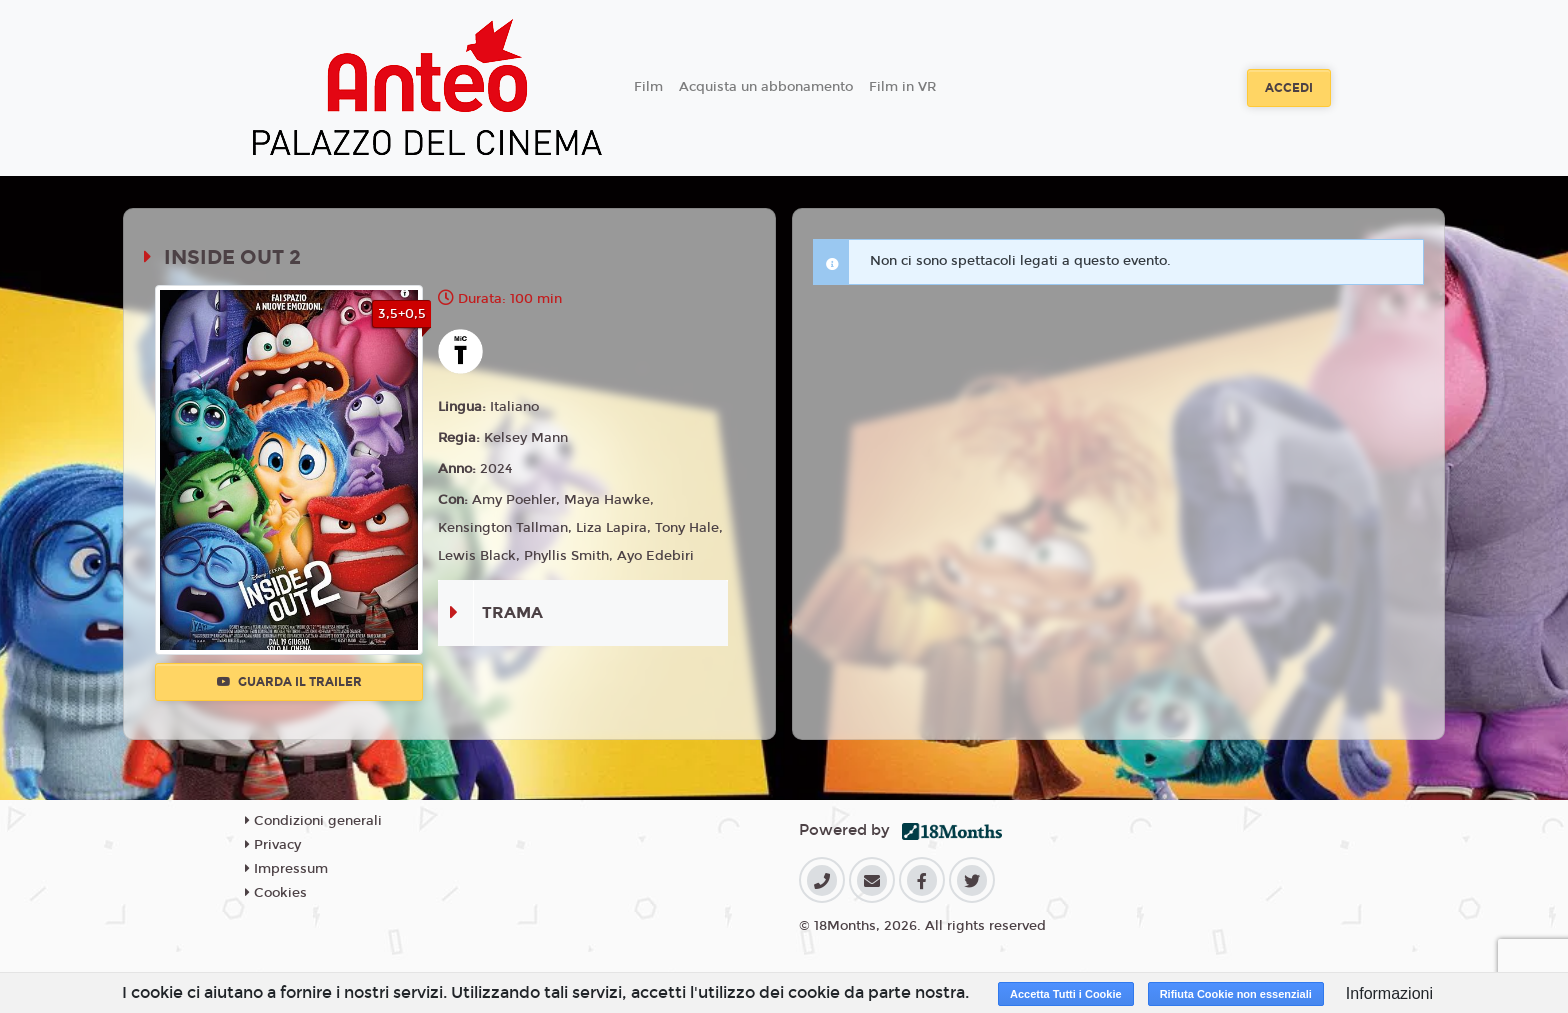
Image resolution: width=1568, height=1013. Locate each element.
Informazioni (1389, 993)
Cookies (276, 893)
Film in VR (902, 87)
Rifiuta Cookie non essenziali (1236, 994)
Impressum (286, 869)
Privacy (273, 845)
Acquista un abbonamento (766, 87)
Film (648, 87)
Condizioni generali (313, 821)
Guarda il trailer (289, 682)
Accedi (1289, 88)
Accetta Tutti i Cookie (1066, 994)
